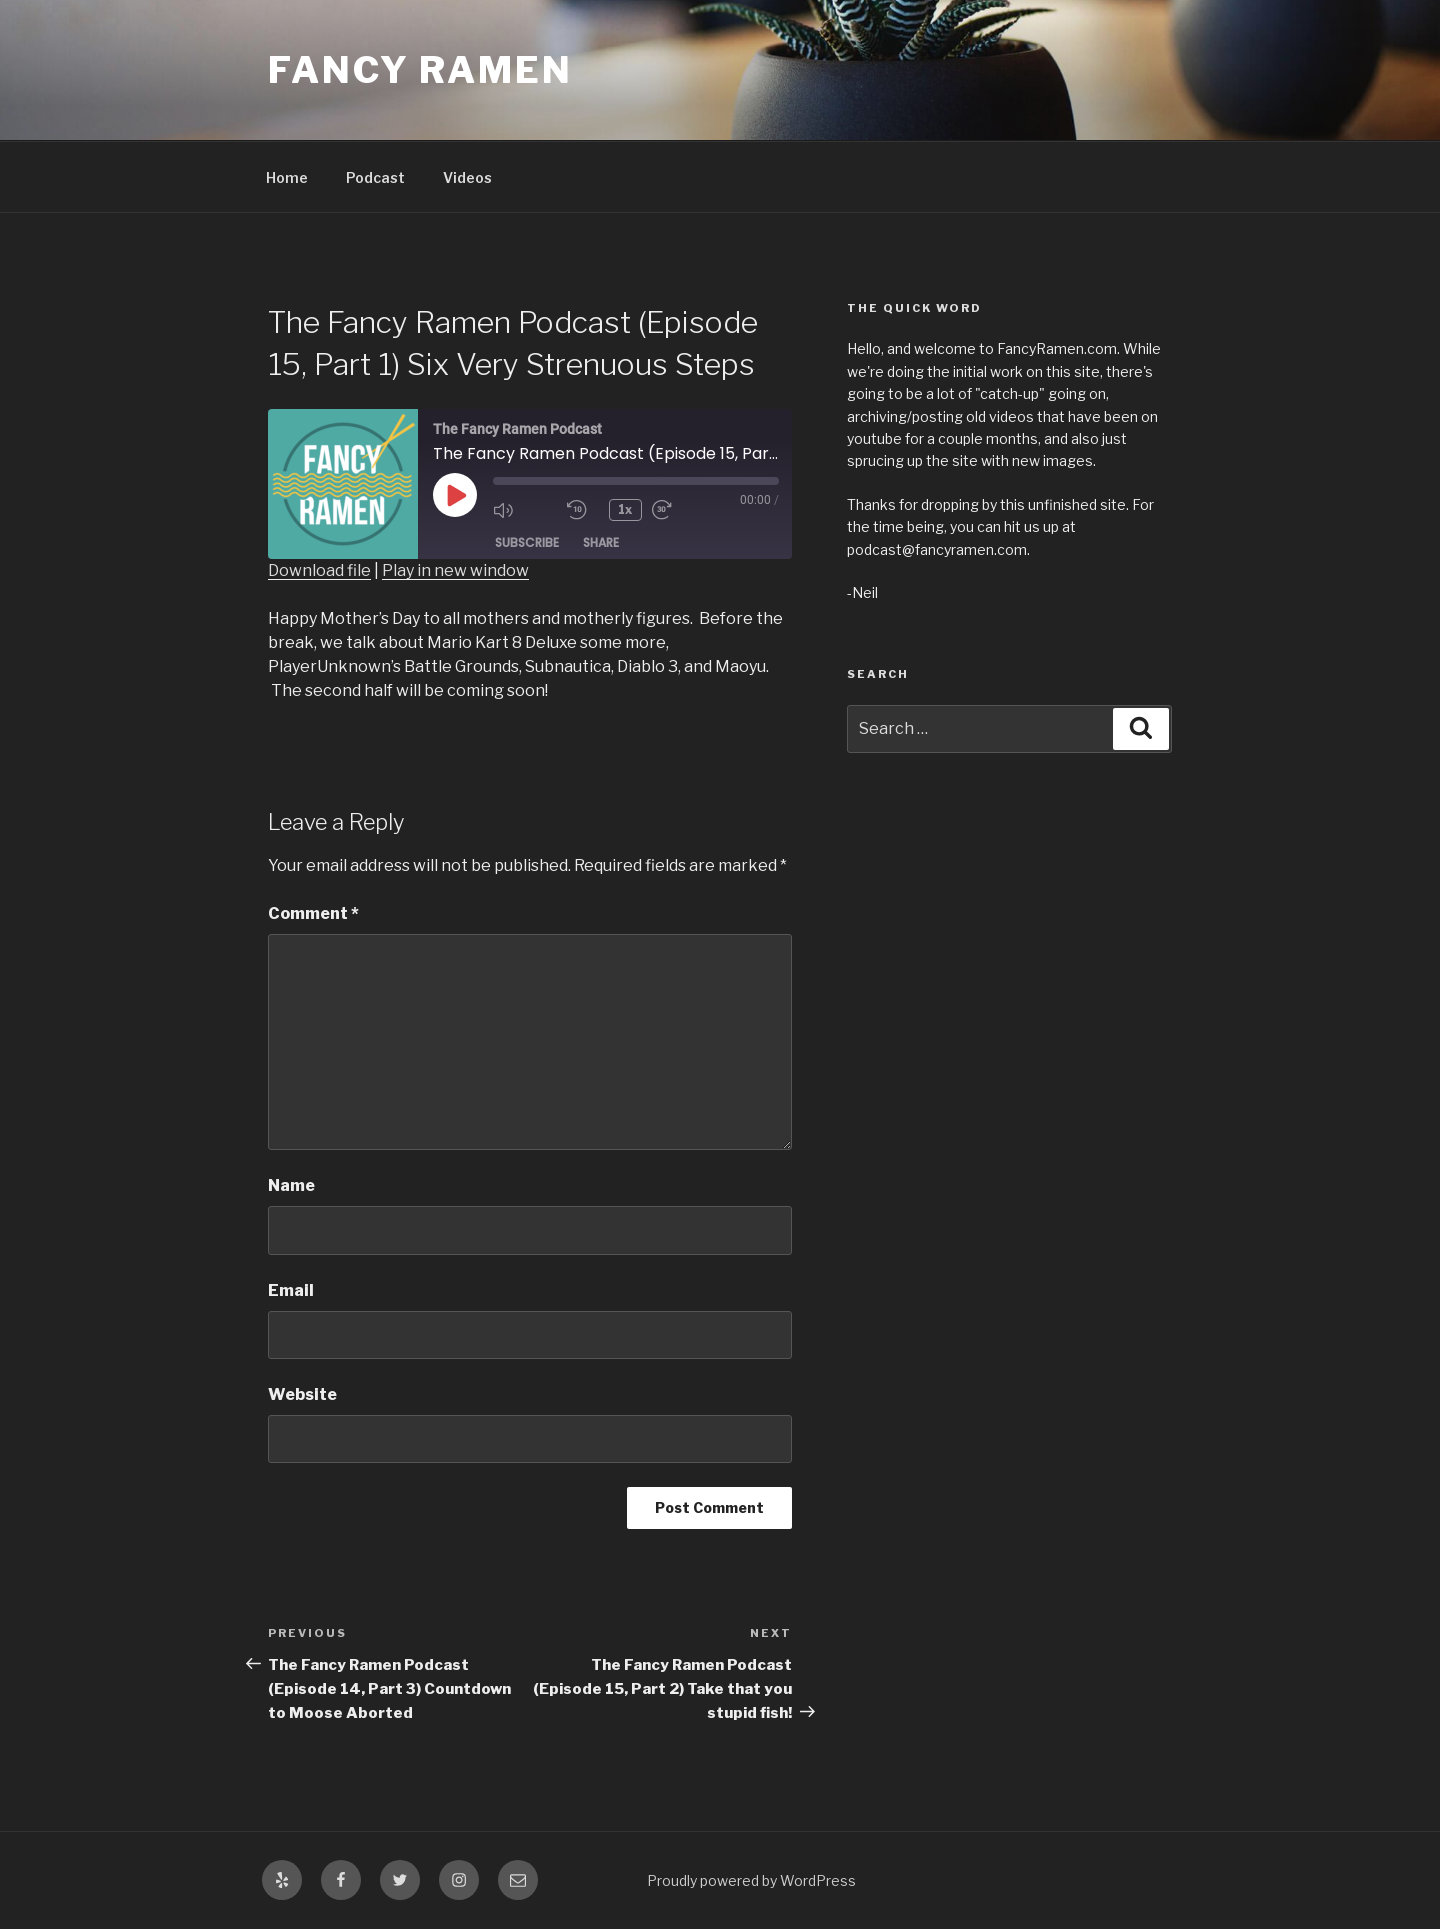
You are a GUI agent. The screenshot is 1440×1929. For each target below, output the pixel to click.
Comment (313, 913)
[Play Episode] (455, 495)
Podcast (375, 177)
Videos (467, 177)
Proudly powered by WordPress (751, 1880)
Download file (319, 570)
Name (291, 1185)
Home (287, 177)
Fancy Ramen (420, 70)
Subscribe (527, 542)
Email (291, 1290)
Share (601, 542)
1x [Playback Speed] (626, 509)
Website (302, 1394)
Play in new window (455, 570)
